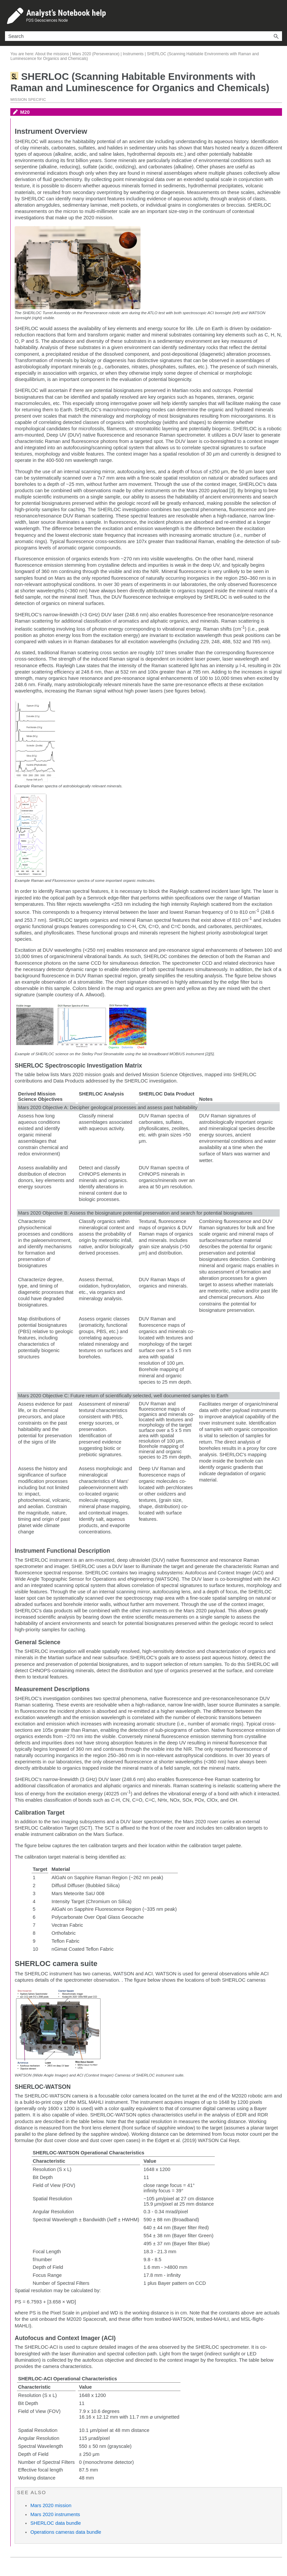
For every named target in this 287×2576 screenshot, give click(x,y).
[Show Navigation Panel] (278, 16)
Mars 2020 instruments (55, 2514)
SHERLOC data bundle (55, 2523)
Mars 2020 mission (50, 2505)
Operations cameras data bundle (65, 2532)
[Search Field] (143, 36)
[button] (276, 36)
